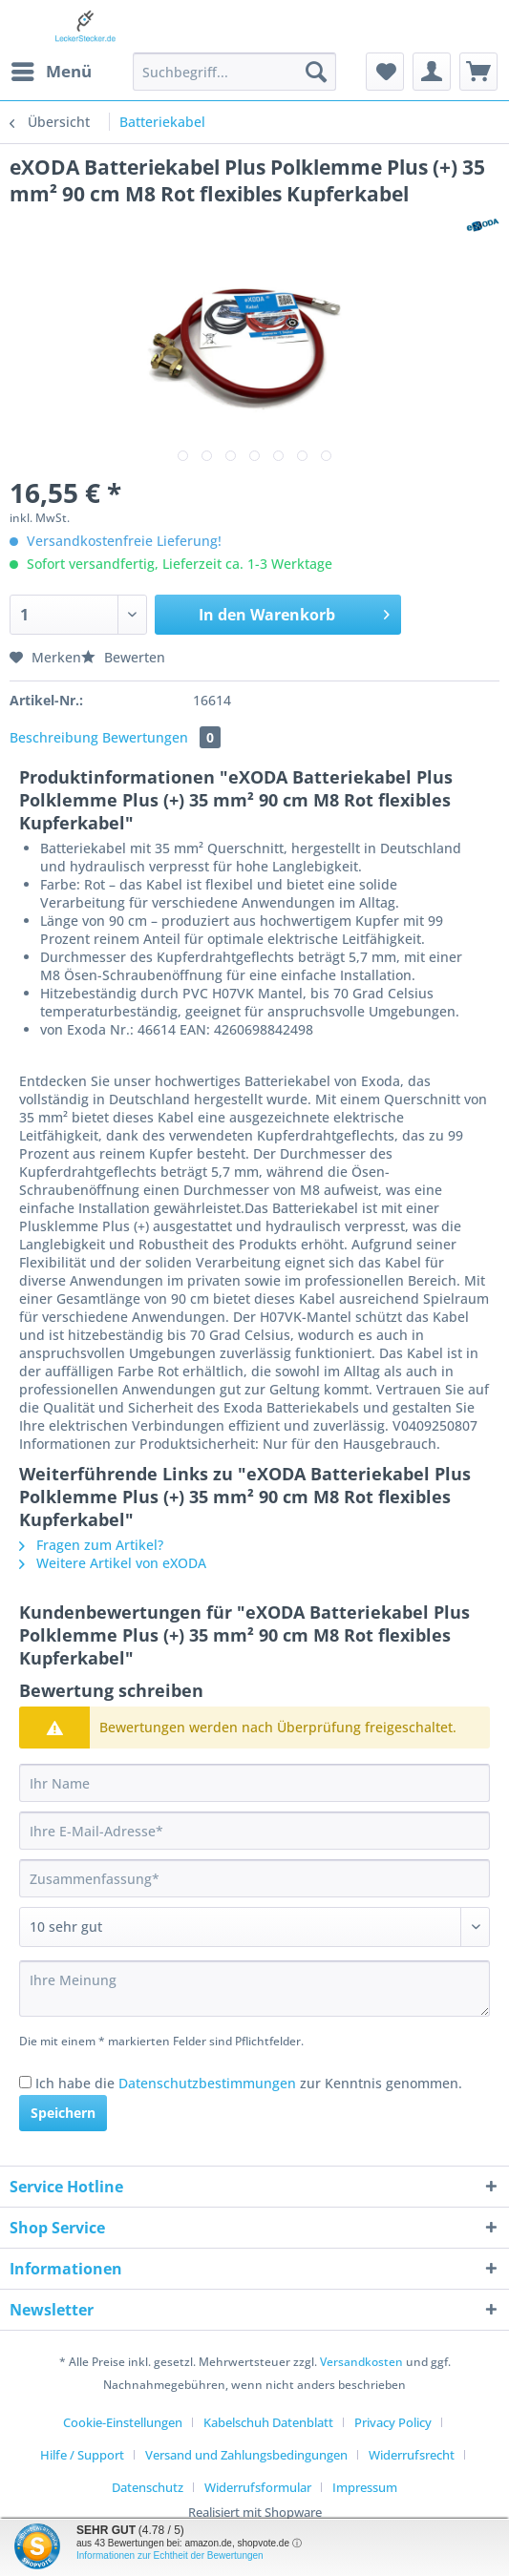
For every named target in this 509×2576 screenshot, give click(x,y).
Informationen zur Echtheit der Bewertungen (170, 2555)
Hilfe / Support (82, 2454)
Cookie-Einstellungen (122, 2422)
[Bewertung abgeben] (254, 1927)
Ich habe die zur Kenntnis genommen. (248, 2083)
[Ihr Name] (254, 1783)
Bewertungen (161, 737)
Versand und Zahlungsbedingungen (246, 2454)
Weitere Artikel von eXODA (112, 1563)
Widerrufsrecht (412, 2454)
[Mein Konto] (432, 71)
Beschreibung (54, 737)
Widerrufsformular (257, 2487)
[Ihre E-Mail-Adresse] (254, 1831)
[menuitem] (50, 71)
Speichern (63, 2113)
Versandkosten (361, 2362)
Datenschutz (147, 2487)
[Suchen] (316, 71)
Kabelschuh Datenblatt (268, 2422)
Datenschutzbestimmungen (207, 2083)
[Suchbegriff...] (234, 71)
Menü (51, 69)
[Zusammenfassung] (254, 1878)
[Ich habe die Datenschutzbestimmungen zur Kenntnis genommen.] (25, 2082)
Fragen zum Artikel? (91, 1545)
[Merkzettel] (385, 71)
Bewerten (123, 657)
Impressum (364, 2487)
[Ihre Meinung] (254, 1988)
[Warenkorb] (478, 71)
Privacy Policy (393, 2422)
